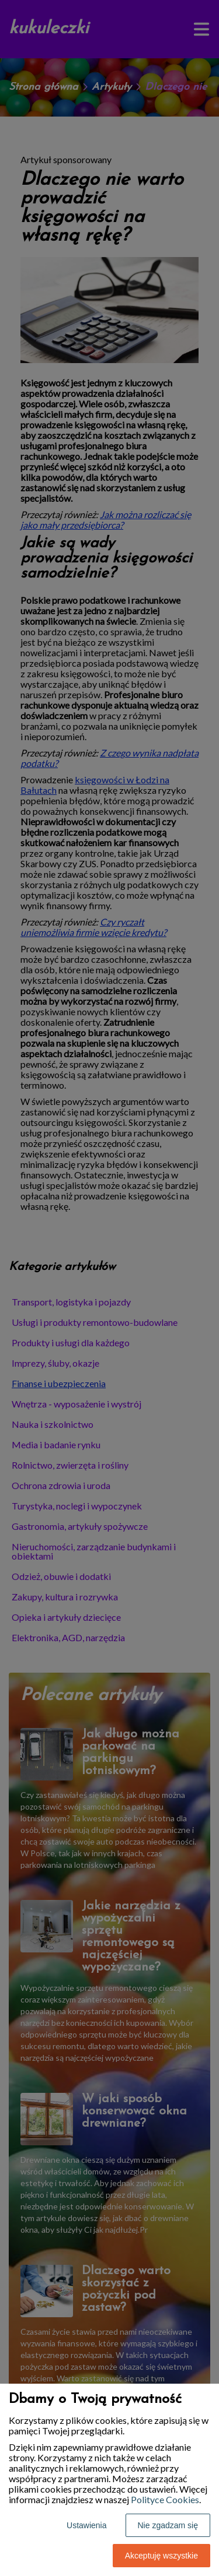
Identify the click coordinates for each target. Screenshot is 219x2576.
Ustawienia (86, 2525)
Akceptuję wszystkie (161, 2555)
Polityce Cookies (165, 2499)
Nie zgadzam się (168, 2525)
